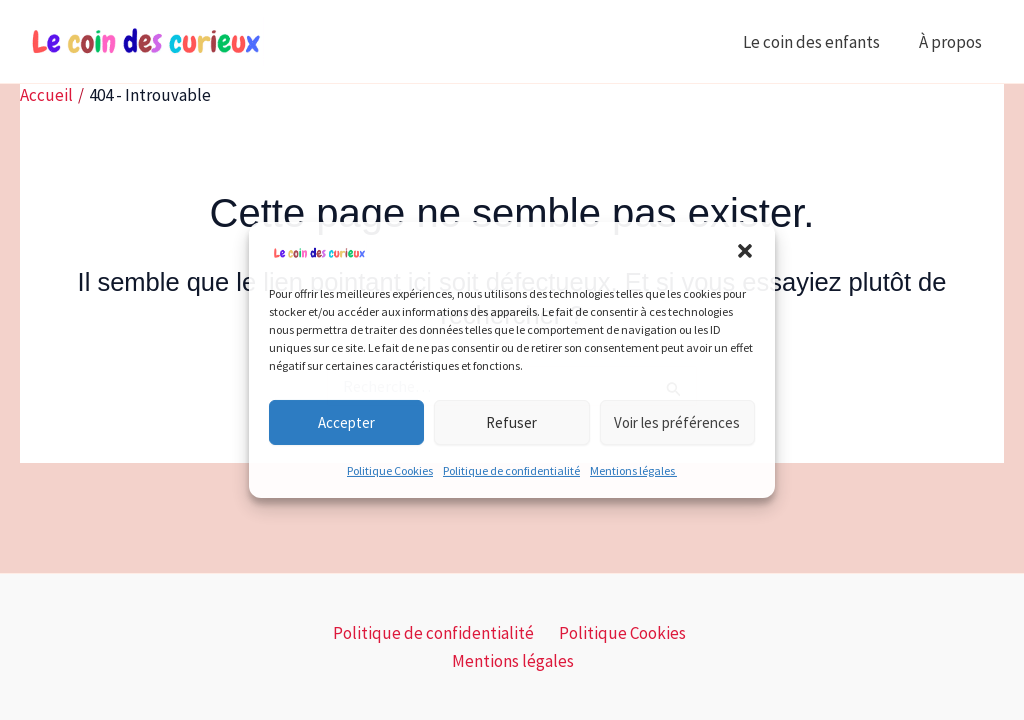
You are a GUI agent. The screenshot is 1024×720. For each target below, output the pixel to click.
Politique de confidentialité (511, 470)
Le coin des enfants (818, 42)
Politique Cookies (390, 470)
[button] (745, 251)
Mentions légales (633, 470)
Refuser (511, 422)
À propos (954, 42)
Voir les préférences (677, 422)
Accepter (346, 422)
